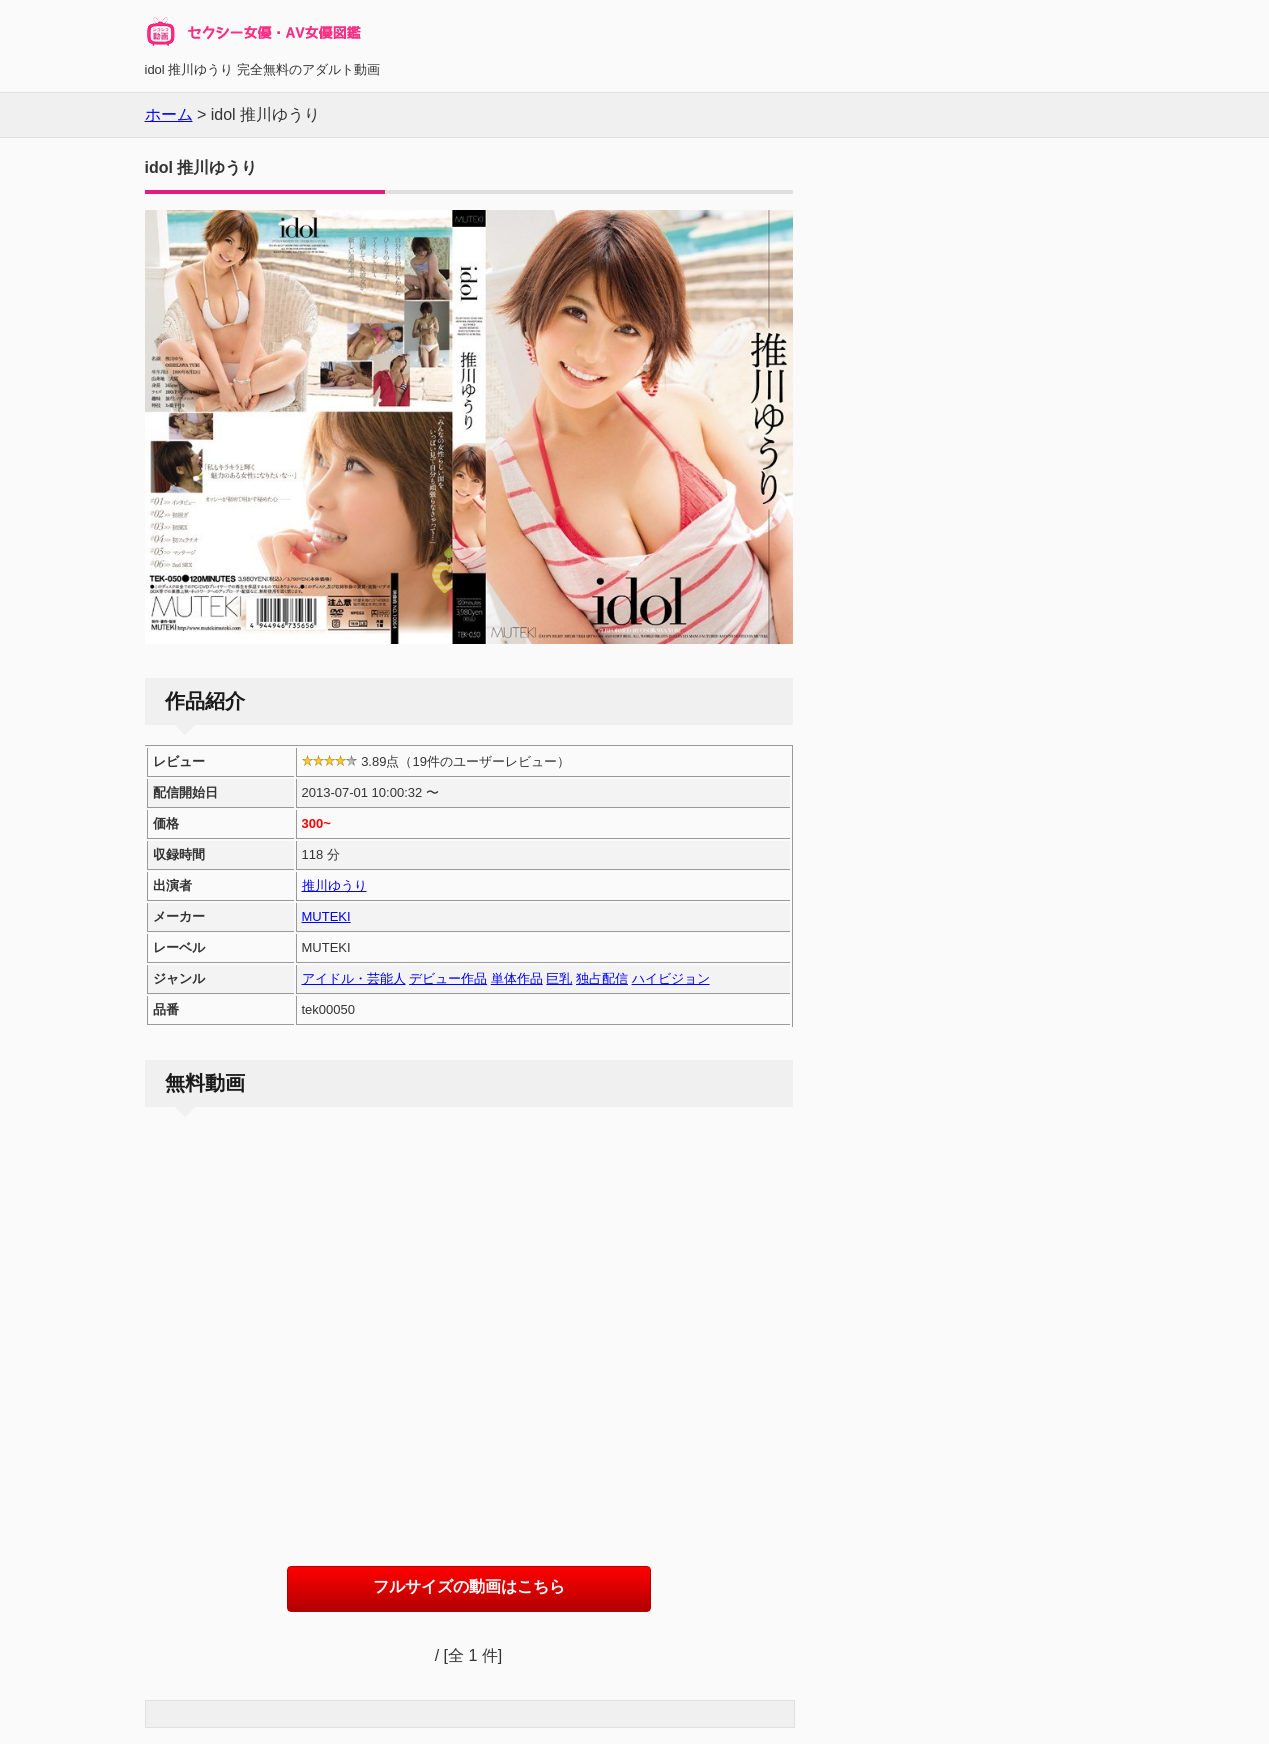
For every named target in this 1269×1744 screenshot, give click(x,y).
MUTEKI (326, 916)
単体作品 (517, 978)
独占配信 (602, 978)
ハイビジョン (671, 978)
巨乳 (559, 978)
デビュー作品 (448, 978)
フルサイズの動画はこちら (469, 1586)
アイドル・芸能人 (354, 978)
